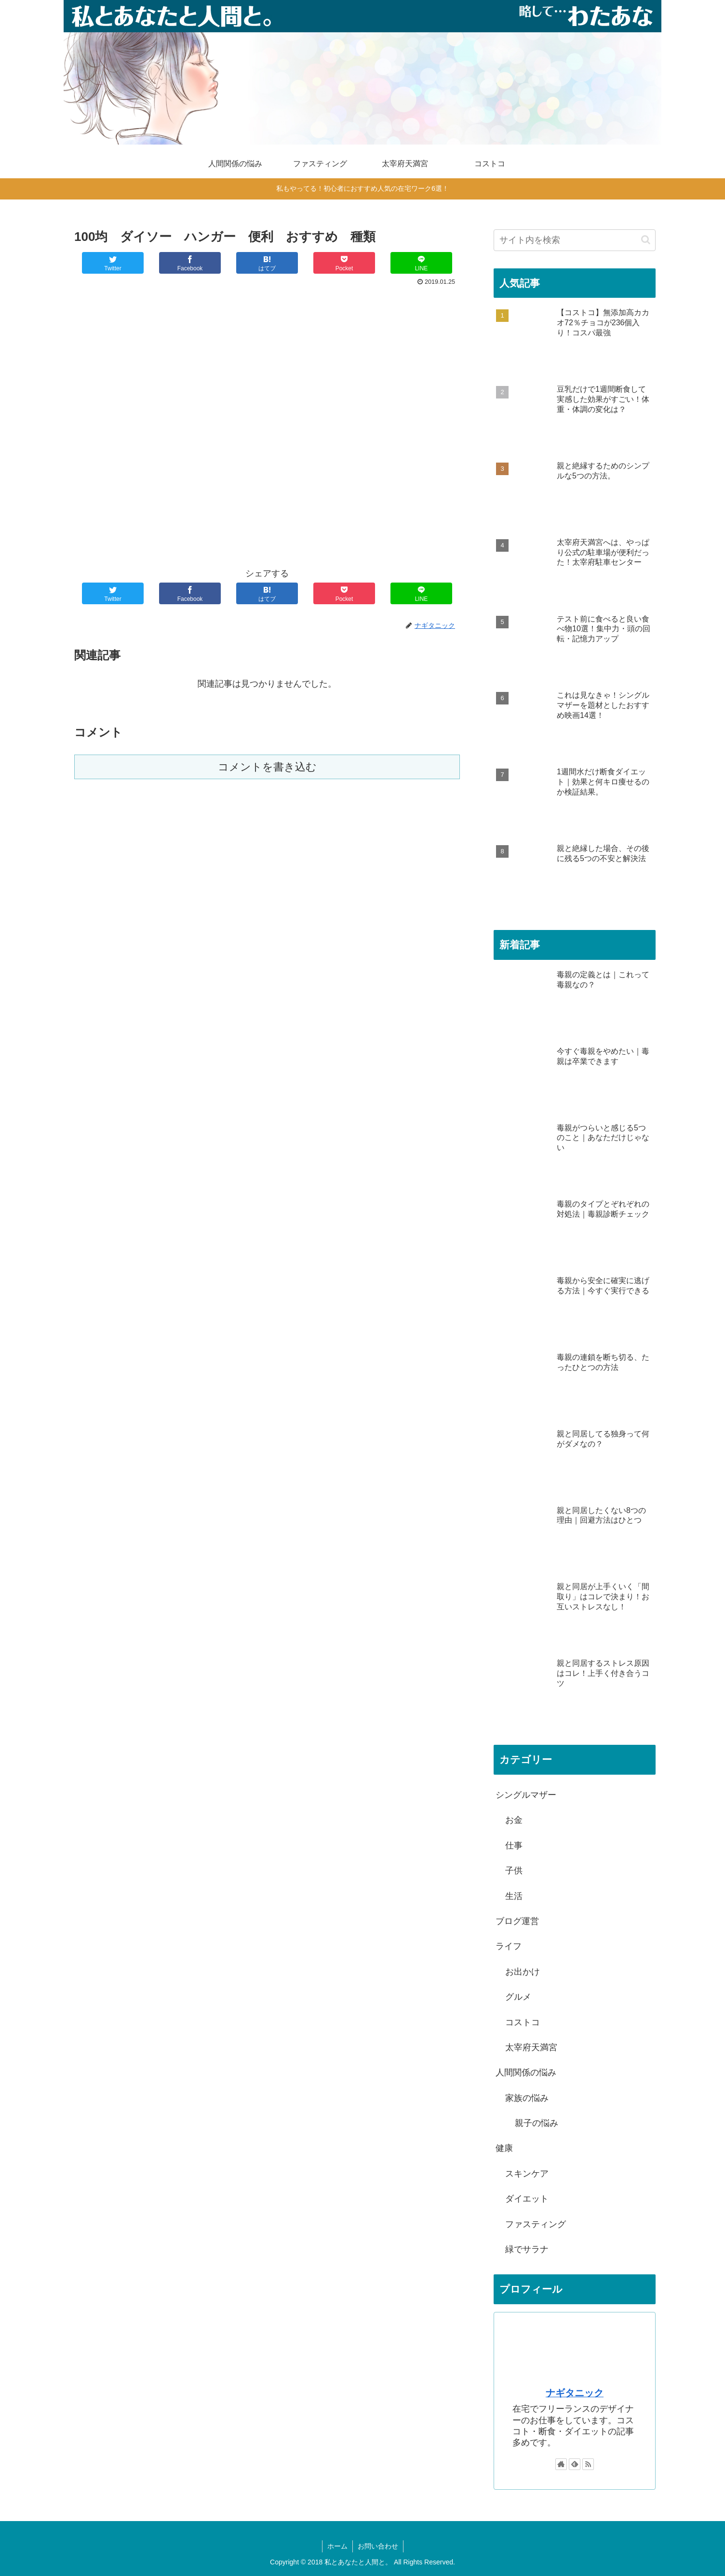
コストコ (522, 2022)
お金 (514, 1820)
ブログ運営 (517, 1921)
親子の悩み (536, 2123)
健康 (504, 2148)
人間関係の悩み (526, 2072)
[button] (645, 239)
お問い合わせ (378, 2546)
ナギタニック (575, 2393)
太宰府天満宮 (531, 2047)
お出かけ (522, 1972)
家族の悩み (527, 2098)
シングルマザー (526, 1795)
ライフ (509, 1946)
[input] (575, 240)
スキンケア (527, 2173)
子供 (514, 1870)
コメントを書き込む (267, 767)
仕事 (514, 1845)
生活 (514, 1896)
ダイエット (527, 2199)
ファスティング (535, 2224)
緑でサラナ (527, 2249)
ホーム (337, 2546)
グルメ (518, 1997)
